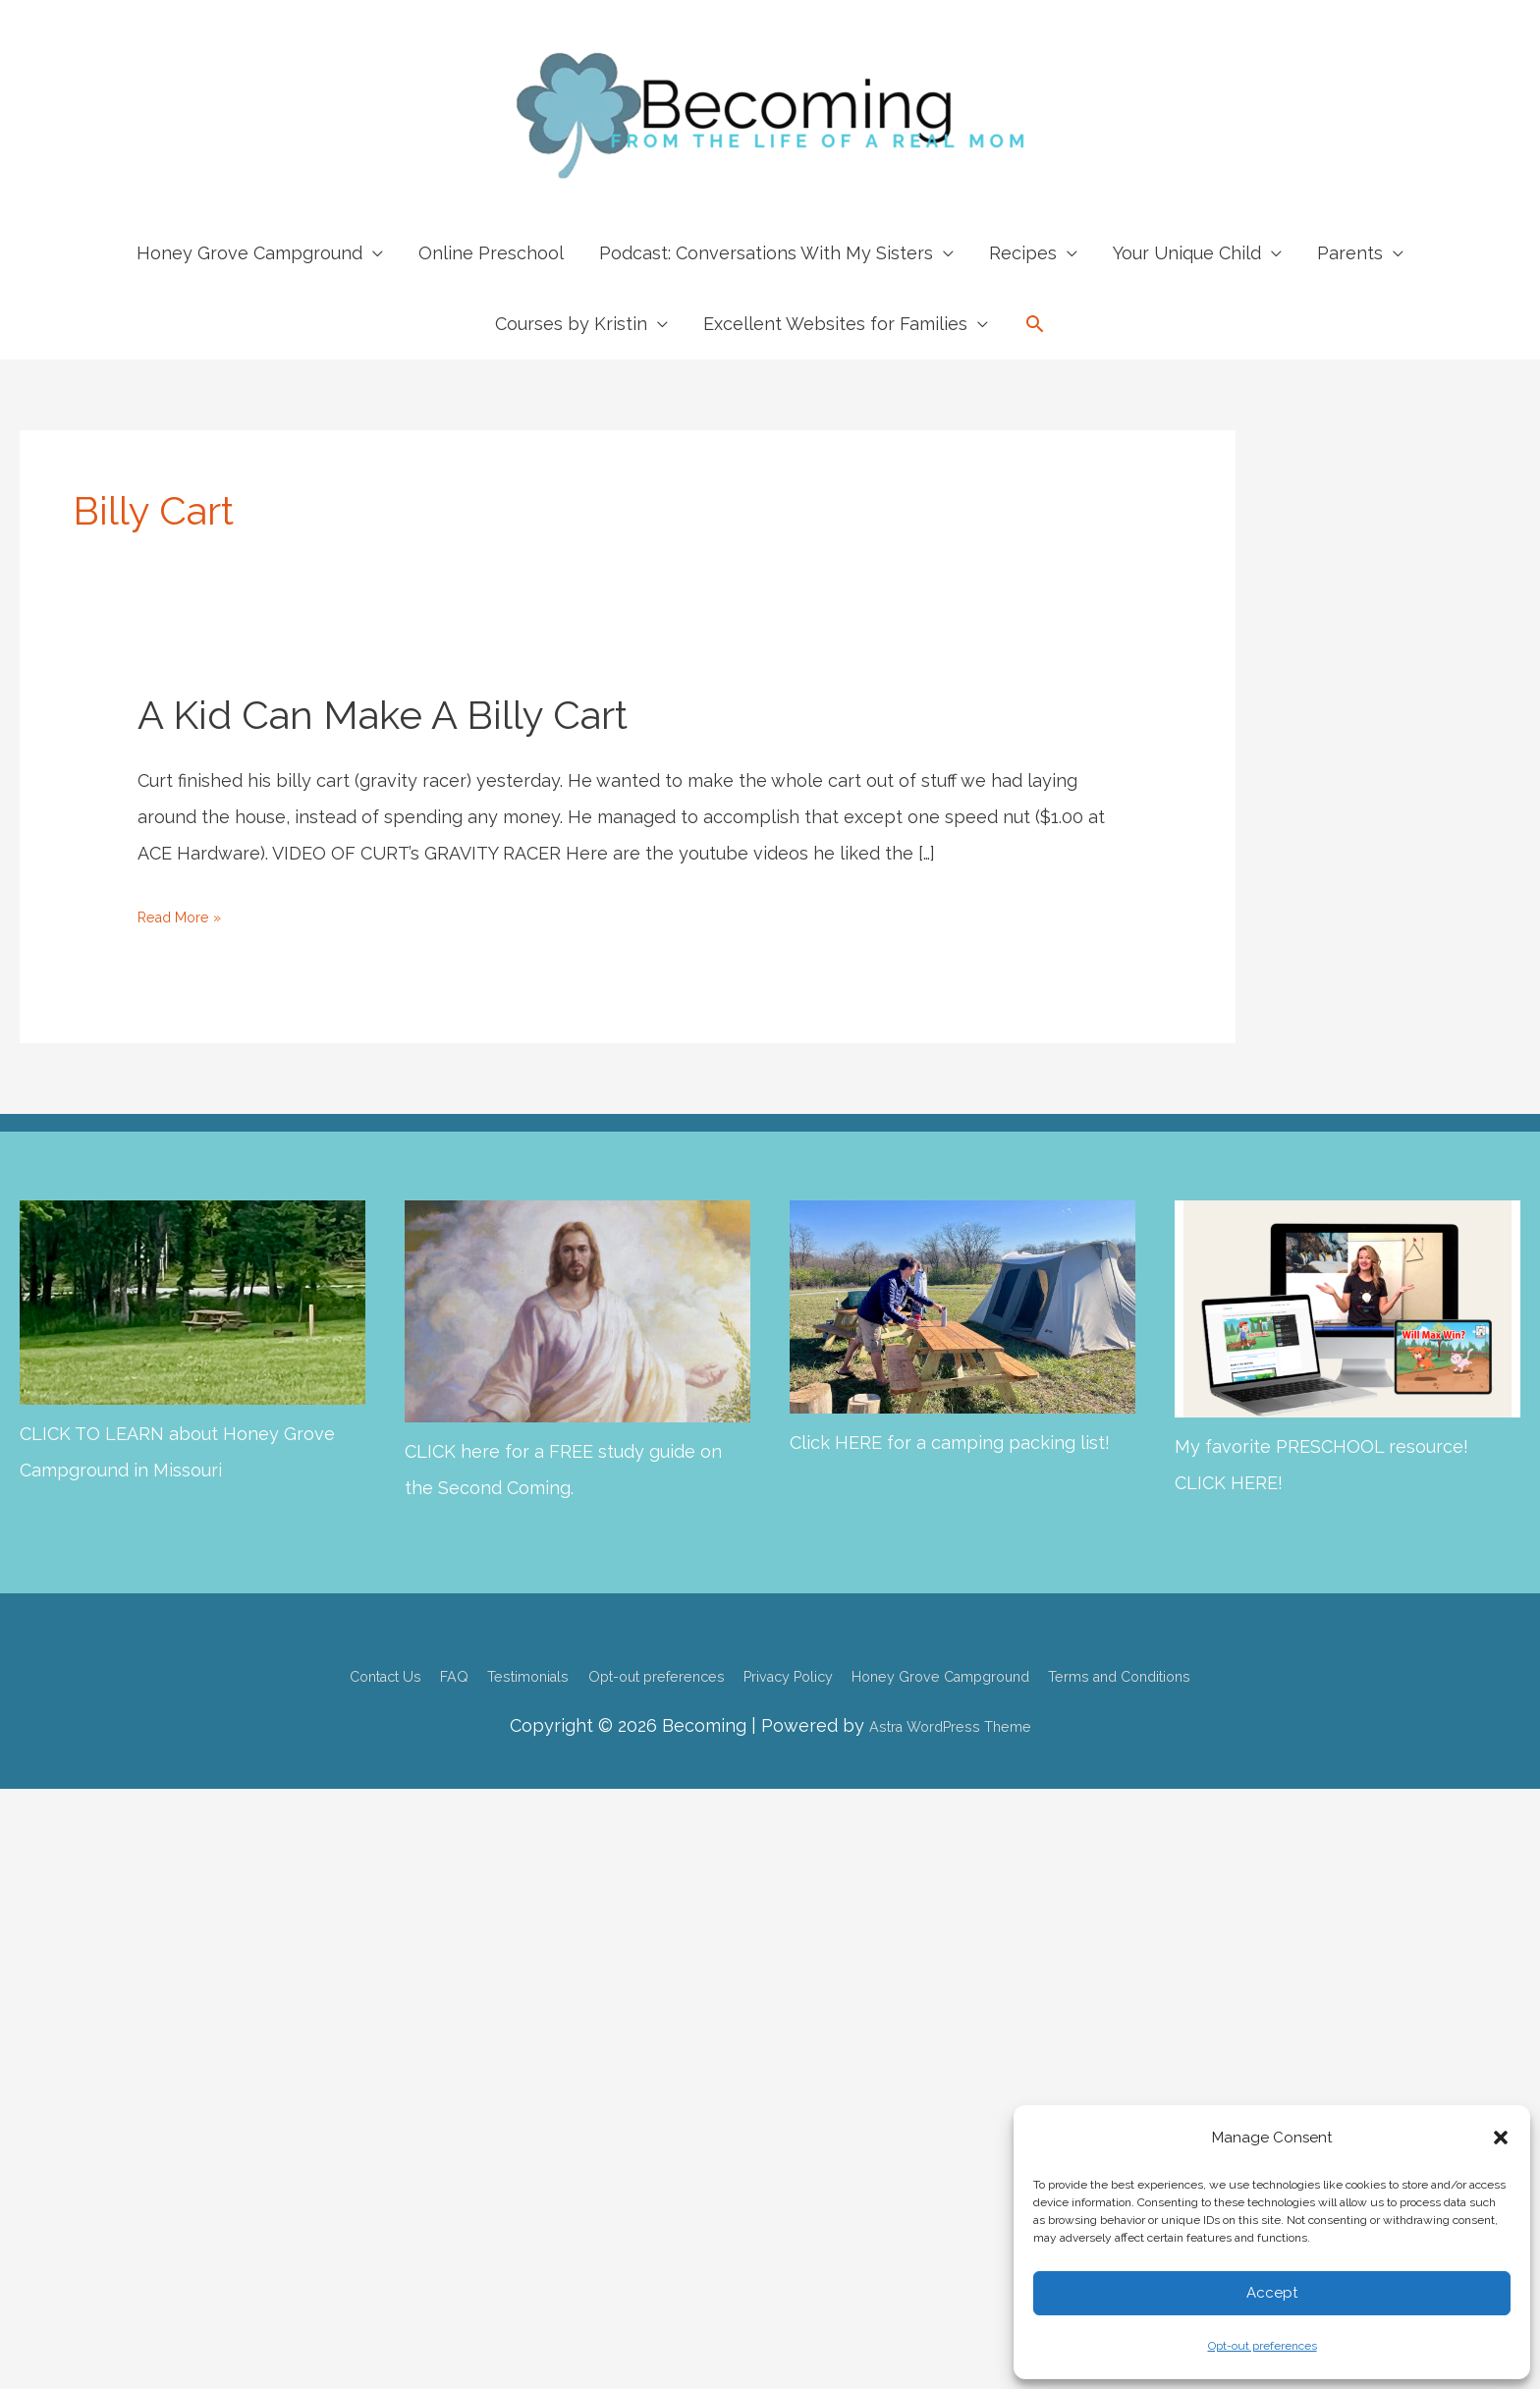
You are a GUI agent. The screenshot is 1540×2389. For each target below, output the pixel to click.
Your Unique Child (1187, 253)
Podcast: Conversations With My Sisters (766, 253)
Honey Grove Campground (249, 253)
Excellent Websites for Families (835, 323)
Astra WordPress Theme (949, 1723)
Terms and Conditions (1216, 1673)
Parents (1350, 253)
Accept (1271, 2293)
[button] (1501, 2137)
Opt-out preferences (1262, 2346)
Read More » (191, 916)
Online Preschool (491, 253)
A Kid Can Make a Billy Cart (383, 715)
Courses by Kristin (571, 323)
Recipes (1023, 253)
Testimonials (461, 1673)
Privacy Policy (794, 1673)
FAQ (368, 1673)
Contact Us (281, 1673)
